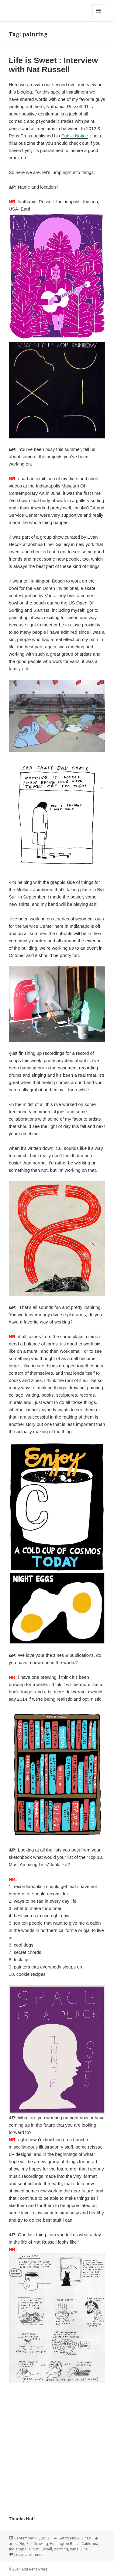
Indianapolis (20, 2549)
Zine (84, 2549)
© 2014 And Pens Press (28, 2569)
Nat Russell (42, 2549)
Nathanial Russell (64, 106)
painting (61, 2549)
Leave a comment (29, 2554)
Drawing (40, 2543)
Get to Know (68, 2538)
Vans (74, 2549)
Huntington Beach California (74, 2543)
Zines (86, 2538)
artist (13, 2543)
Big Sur (26, 2543)
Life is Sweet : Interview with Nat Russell (53, 65)
